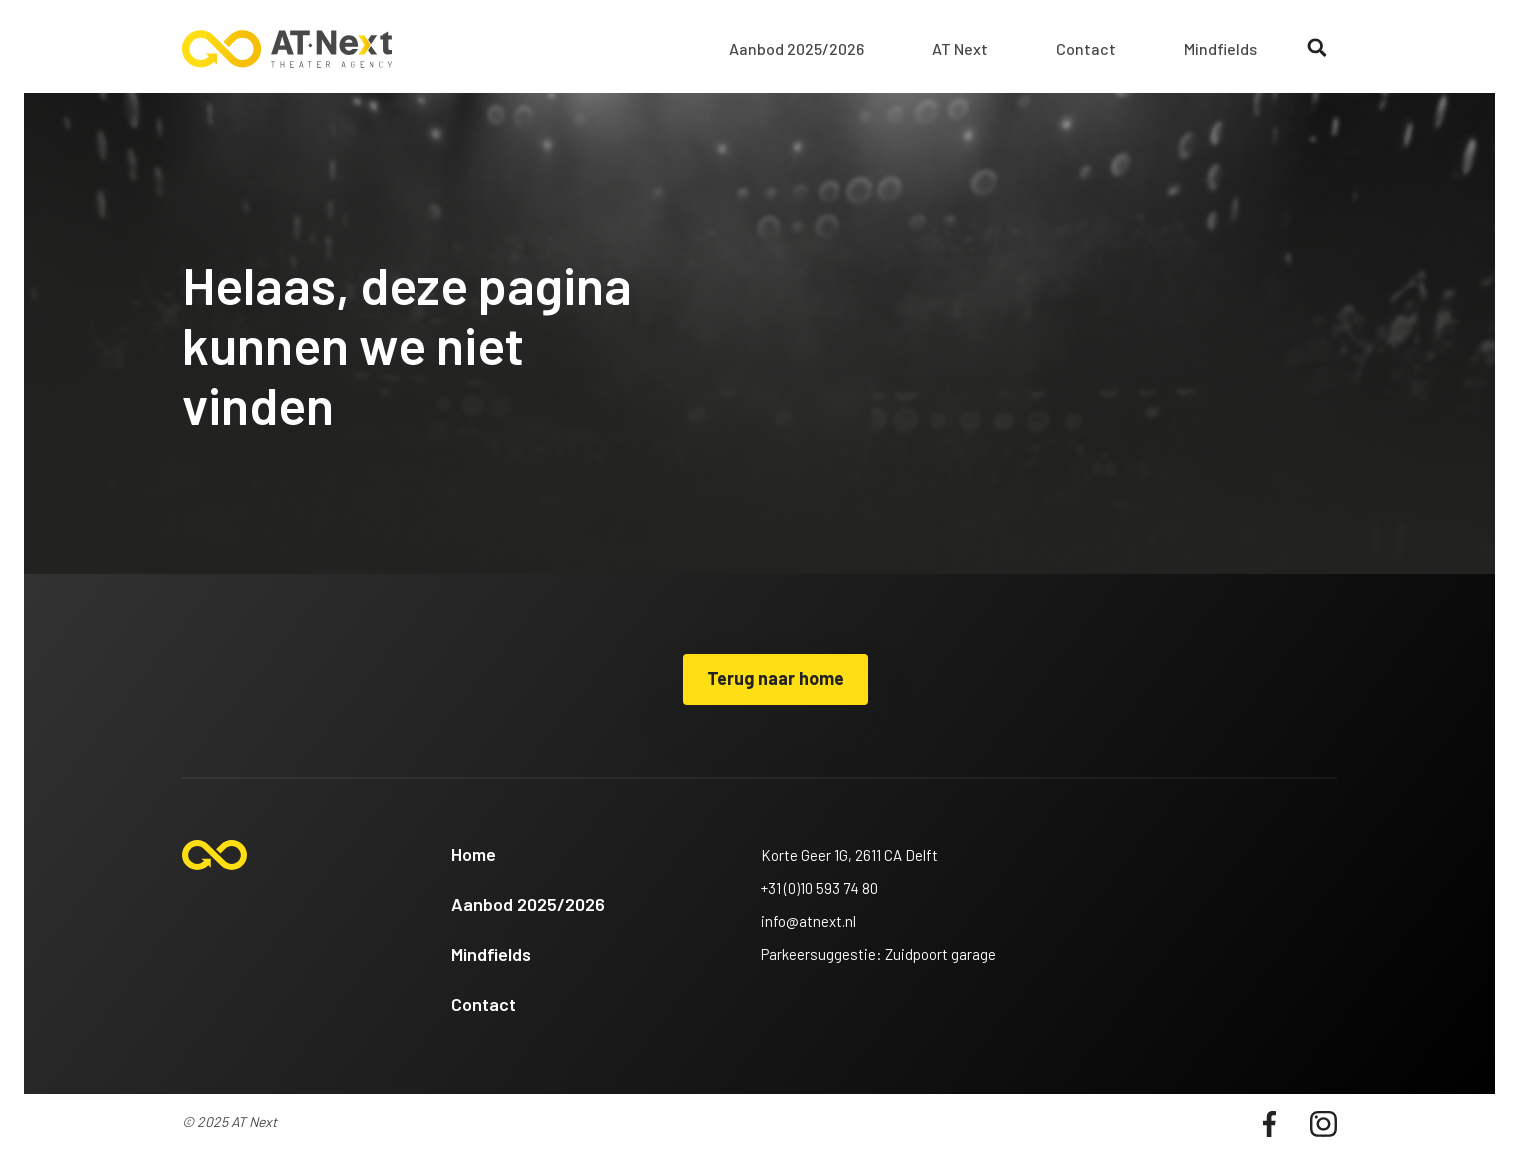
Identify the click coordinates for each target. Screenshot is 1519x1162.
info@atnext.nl (808, 921)
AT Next (960, 48)
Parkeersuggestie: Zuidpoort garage (878, 954)
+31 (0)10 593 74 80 (819, 888)
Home (473, 854)
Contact (1086, 48)
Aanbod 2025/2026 (796, 48)
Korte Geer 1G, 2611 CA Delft (849, 855)
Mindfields (1220, 48)
